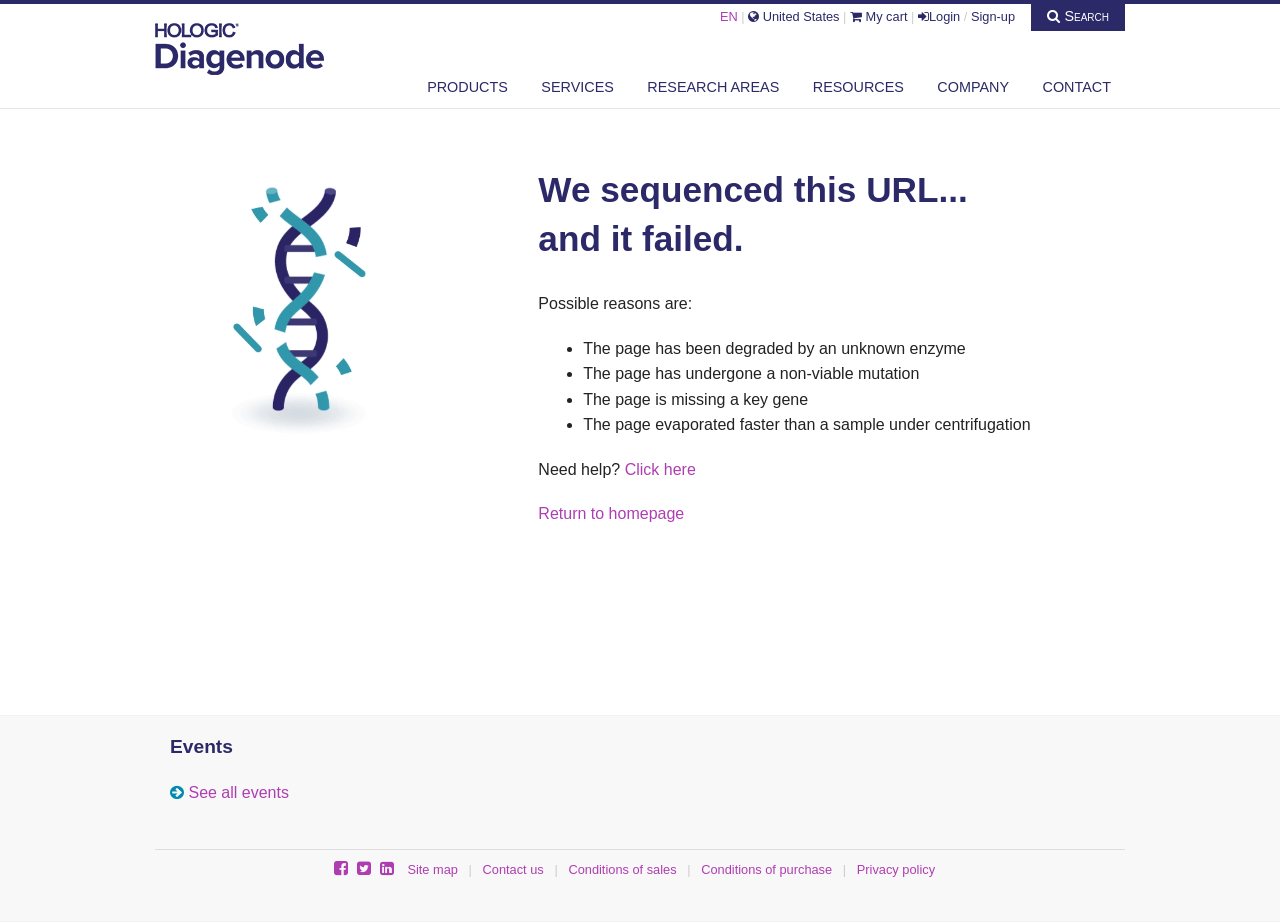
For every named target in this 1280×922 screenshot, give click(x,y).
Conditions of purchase (766, 869)
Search (1078, 16)
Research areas (713, 87)
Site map (432, 869)
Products (467, 87)
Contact (1077, 87)
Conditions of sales (622, 869)
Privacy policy (896, 869)
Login (939, 16)
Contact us (513, 869)
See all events (238, 792)
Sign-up (993, 16)
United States (793, 16)
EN (729, 16)
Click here (660, 469)
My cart (879, 16)
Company (973, 87)
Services (577, 87)
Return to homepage (611, 513)
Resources (858, 87)
